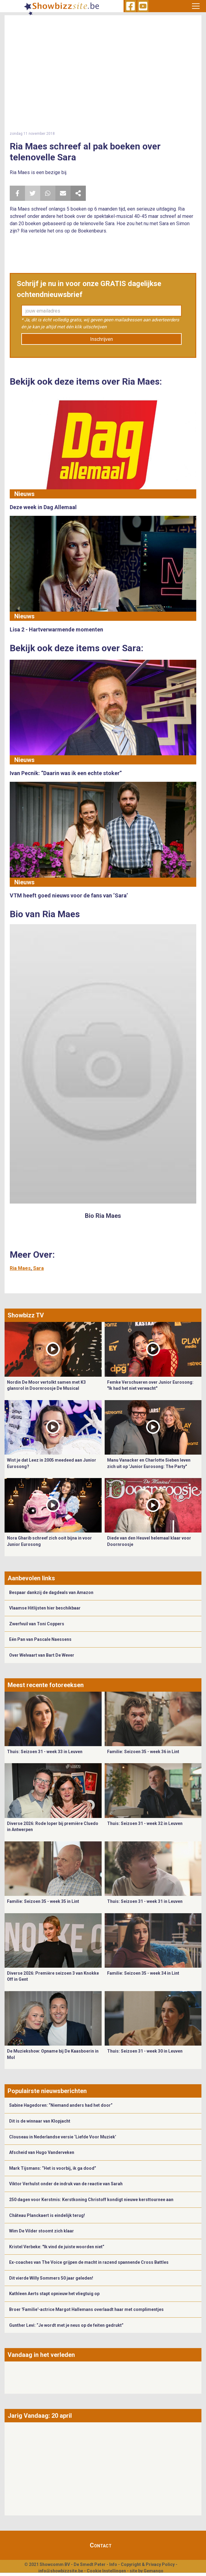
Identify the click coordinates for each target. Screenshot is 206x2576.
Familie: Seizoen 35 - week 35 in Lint (43, 1901)
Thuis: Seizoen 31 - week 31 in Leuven (145, 1901)
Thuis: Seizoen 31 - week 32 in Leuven (145, 1823)
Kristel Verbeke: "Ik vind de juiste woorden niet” (56, 2246)
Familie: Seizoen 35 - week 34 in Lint (143, 1973)
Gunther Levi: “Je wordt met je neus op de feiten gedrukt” (66, 2325)
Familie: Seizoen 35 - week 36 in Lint (143, 1751)
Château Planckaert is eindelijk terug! (47, 2215)
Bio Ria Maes (103, 1215)
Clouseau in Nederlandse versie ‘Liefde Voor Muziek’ (62, 2136)
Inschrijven (101, 339)
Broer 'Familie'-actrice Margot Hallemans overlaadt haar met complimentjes (86, 2309)
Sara (38, 1268)
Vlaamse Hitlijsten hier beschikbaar (45, 1608)
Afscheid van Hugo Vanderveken (41, 2152)
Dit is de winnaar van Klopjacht (39, 2121)
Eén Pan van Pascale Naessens (40, 1639)
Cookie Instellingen (106, 2570)
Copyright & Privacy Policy (148, 2564)
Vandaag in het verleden (41, 2354)
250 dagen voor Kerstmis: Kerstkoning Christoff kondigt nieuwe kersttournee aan (91, 2199)
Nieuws (24, 494)
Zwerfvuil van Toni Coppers (36, 1623)
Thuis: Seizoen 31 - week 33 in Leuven (44, 1751)
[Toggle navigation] (195, 6)
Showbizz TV (26, 1315)
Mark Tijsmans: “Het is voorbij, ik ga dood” (52, 2168)
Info (113, 2564)
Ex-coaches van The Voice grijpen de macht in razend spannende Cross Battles (89, 2262)
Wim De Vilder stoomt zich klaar (41, 2230)
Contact (101, 2545)
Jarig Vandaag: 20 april (40, 2415)
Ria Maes (20, 1268)
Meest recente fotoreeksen (46, 1685)
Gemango (153, 2570)
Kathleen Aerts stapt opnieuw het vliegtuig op (54, 2293)
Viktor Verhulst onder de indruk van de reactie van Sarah (66, 2183)
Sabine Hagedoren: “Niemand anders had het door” (61, 2105)
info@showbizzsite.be (60, 2570)
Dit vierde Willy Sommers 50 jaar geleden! (51, 2278)
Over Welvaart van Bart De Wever (41, 1655)
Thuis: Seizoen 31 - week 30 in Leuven (145, 2051)
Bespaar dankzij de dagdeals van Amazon (51, 1592)
